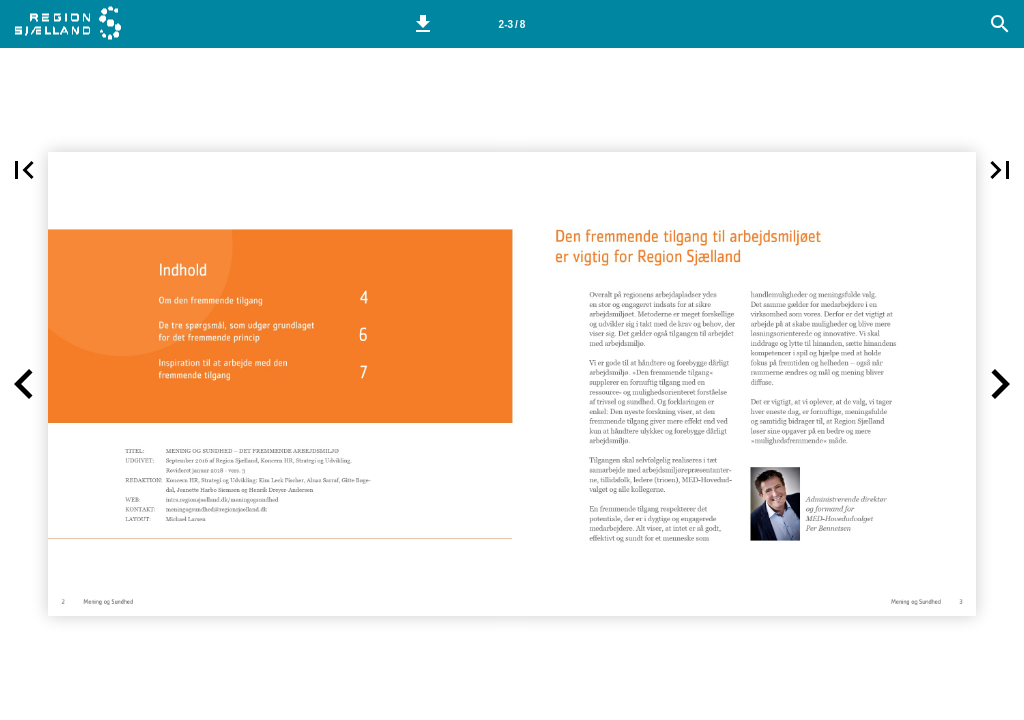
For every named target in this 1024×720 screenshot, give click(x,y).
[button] (423, 24)
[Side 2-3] (512, 24)
